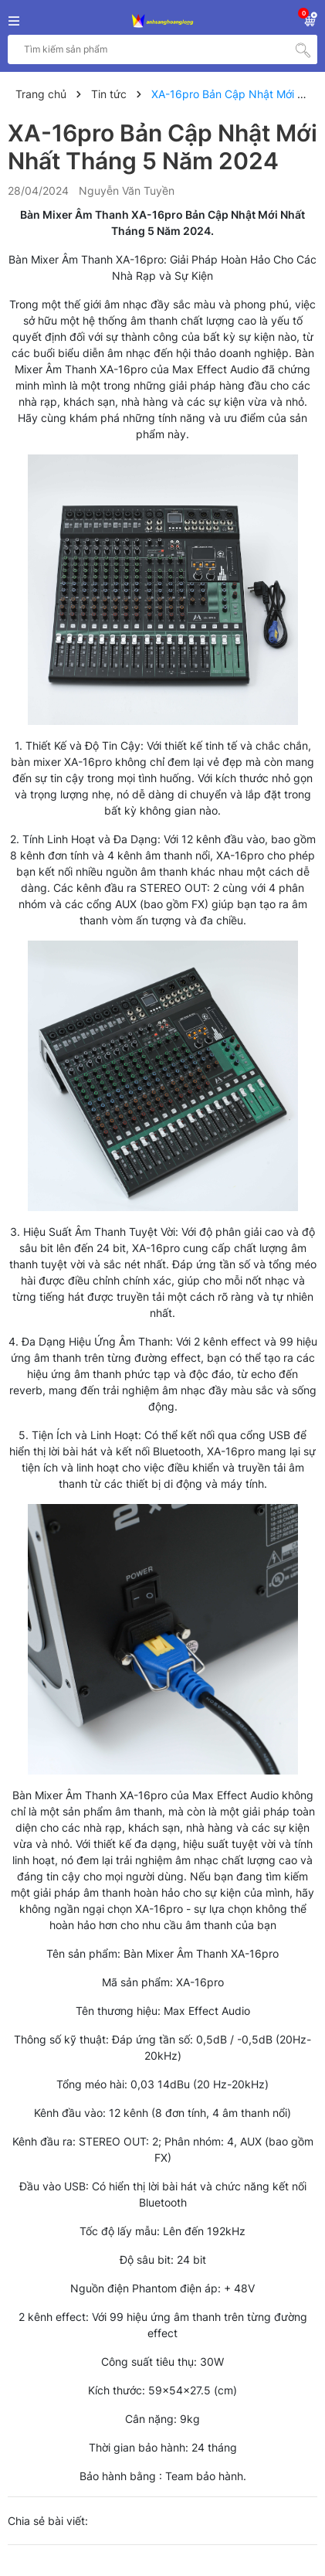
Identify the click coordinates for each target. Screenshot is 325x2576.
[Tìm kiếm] (302, 49)
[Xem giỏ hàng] (309, 18)
